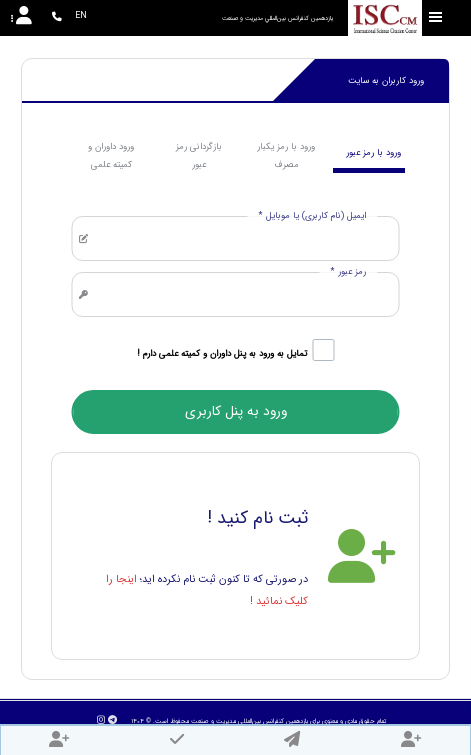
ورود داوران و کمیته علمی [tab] (111, 156)
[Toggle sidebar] (436, 17)
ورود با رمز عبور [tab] (373, 153)
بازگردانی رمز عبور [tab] (199, 156)
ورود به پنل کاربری (236, 411)
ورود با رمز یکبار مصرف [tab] (286, 156)
